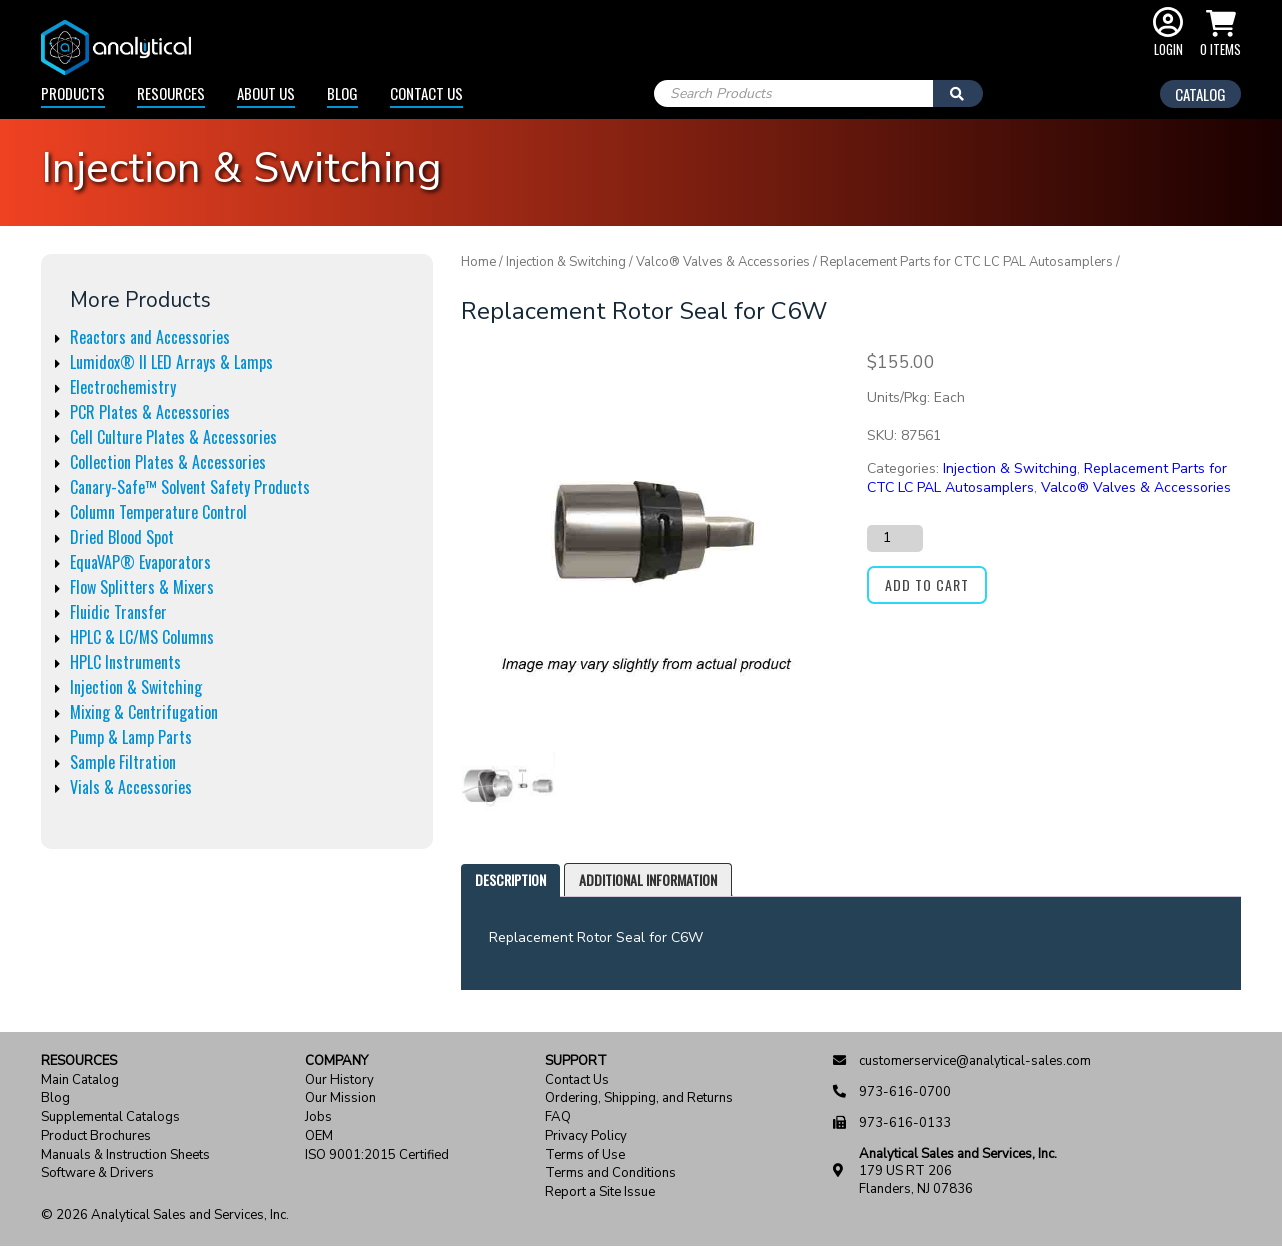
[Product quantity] (895, 538)
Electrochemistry (123, 387)
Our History (339, 1080)
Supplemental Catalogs (110, 1117)
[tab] (510, 880)
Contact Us (426, 93)
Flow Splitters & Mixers (142, 587)
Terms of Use (585, 1155)
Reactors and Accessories (150, 337)
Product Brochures (96, 1136)
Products (73, 93)
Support (576, 1061)
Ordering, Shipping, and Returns (639, 1098)
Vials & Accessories (131, 787)
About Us (266, 93)
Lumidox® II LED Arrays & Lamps (171, 362)
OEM (319, 1136)
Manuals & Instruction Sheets (125, 1155)
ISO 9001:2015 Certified (377, 1155)
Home (478, 262)
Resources (171, 93)
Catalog (1200, 94)
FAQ (558, 1117)
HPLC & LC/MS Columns (142, 637)
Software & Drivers (97, 1173)
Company (336, 1061)
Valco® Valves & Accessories (723, 262)
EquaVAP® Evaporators (140, 562)
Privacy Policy (586, 1136)
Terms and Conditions (610, 1173)
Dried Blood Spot (122, 537)
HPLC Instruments (125, 662)
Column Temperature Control (158, 512)
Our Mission (340, 1098)
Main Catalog (80, 1080)
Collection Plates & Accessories (168, 462)
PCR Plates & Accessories (150, 412)
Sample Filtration (123, 762)
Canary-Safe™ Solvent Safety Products (190, 487)
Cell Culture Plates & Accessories (173, 437)
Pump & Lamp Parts (131, 737)
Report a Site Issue (600, 1192)
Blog (342, 93)
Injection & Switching (136, 687)
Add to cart (927, 584)
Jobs (318, 1117)
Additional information (648, 879)
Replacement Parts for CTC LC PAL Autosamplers (966, 262)
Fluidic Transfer (118, 612)
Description (510, 879)
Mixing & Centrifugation (144, 712)
